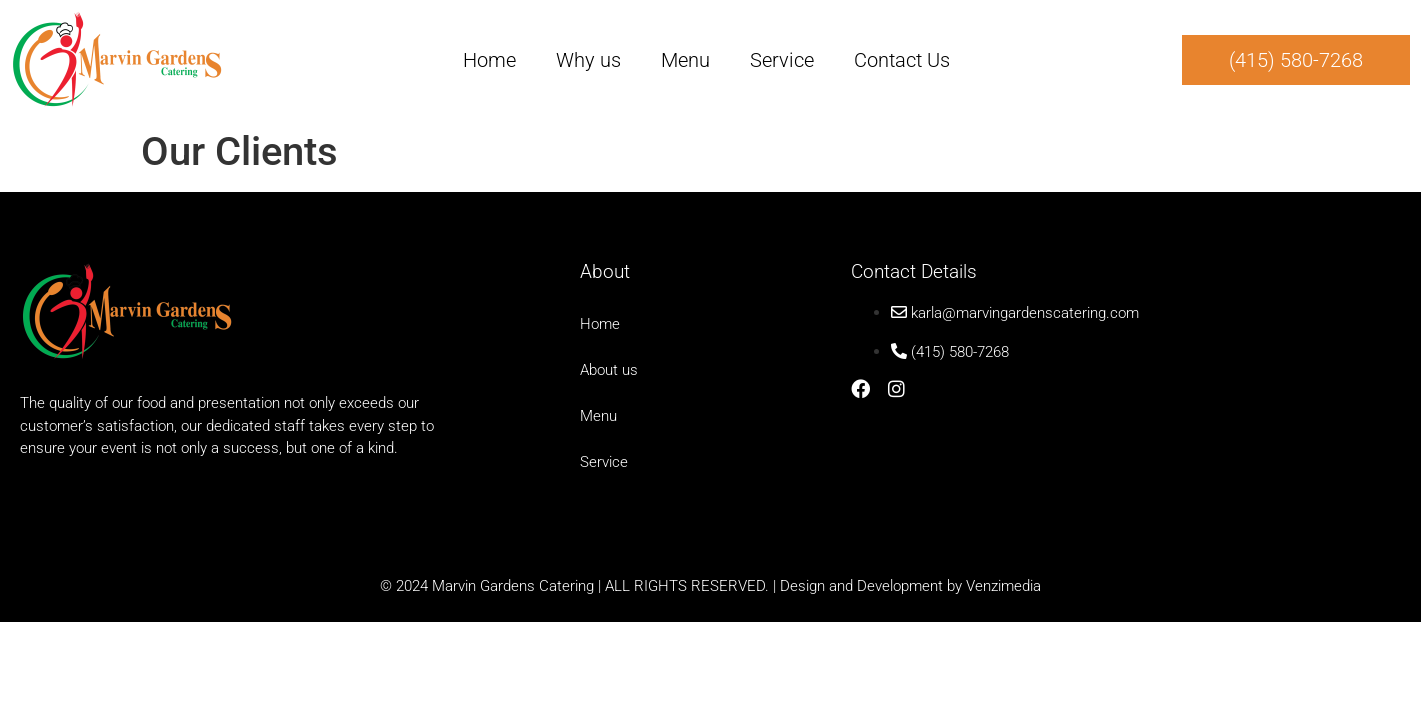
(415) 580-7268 (960, 352)
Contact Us (902, 60)
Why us (588, 60)
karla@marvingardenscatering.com (1025, 313)
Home (489, 60)
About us (609, 370)
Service (782, 60)
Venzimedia (1003, 586)
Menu (685, 60)
